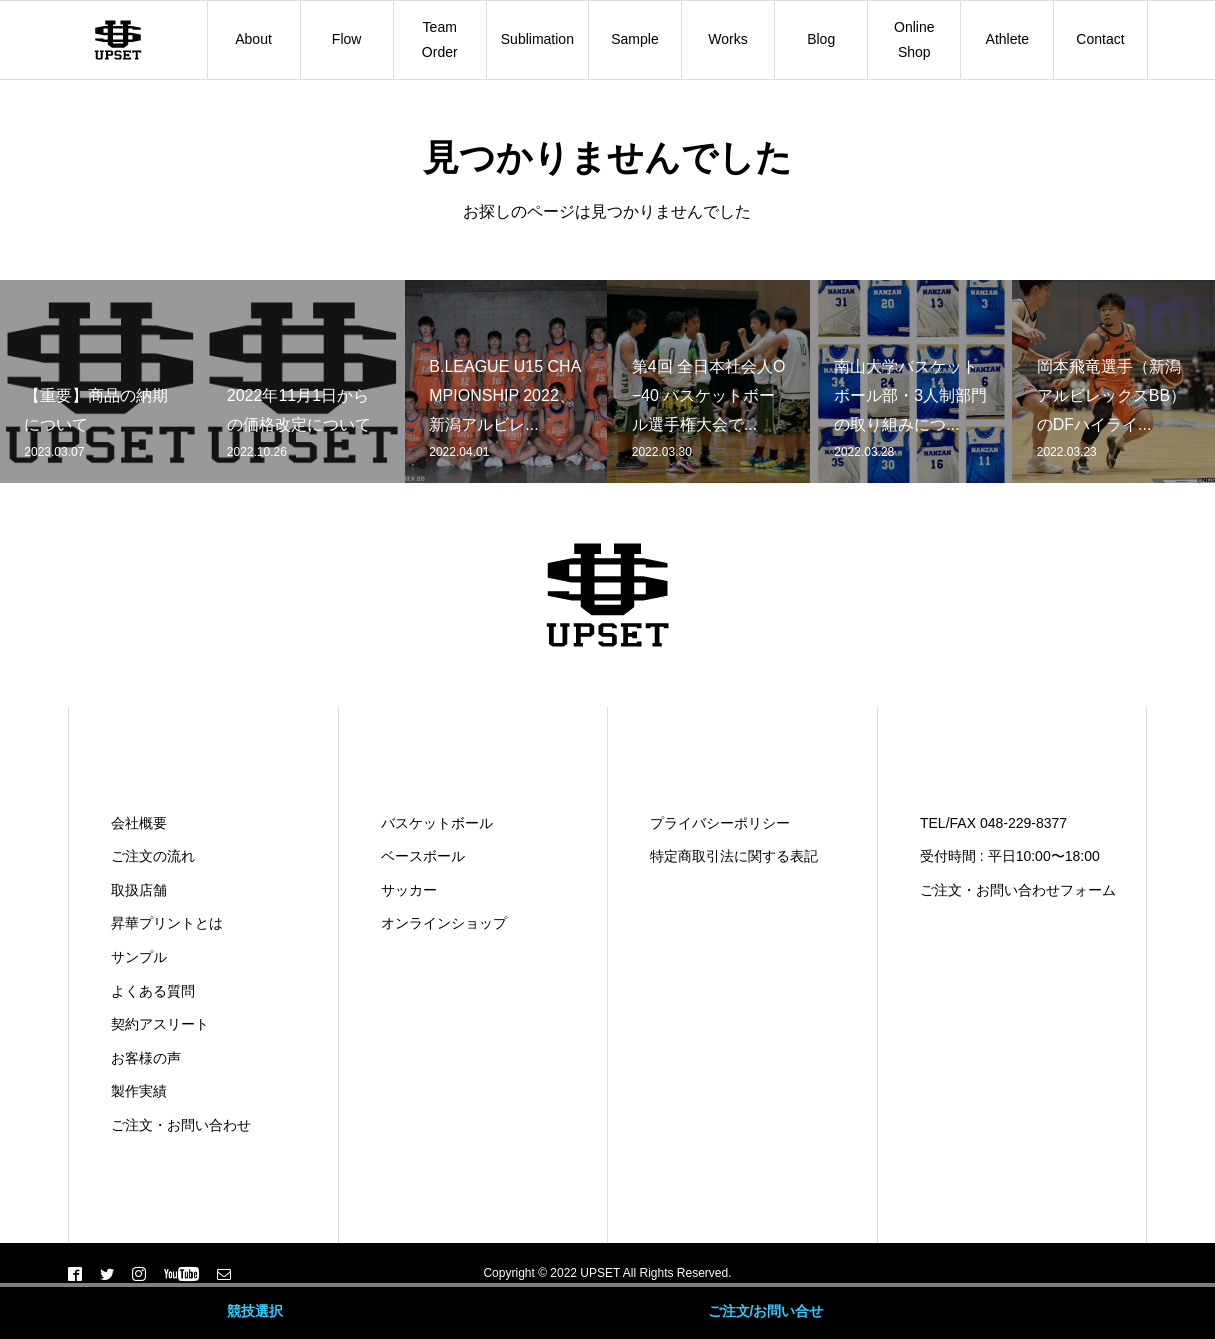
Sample (634, 39)
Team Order (440, 39)
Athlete (1008, 39)
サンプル (139, 957)
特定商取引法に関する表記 (734, 856)
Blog (821, 39)
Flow (347, 39)
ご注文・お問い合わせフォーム (1018, 890)
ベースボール (423, 856)
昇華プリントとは (167, 923)
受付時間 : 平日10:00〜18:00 (1010, 856)
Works (727, 39)
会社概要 (139, 823)
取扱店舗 (139, 890)
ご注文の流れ (153, 856)
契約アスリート (160, 1024)
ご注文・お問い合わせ (181, 1125)
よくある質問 (153, 991)
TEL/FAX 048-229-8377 (993, 823)
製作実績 (139, 1091)
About (253, 39)
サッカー (409, 890)
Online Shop (914, 39)
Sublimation (537, 39)
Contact (1100, 39)
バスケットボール (437, 823)
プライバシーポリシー (720, 823)
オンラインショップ (444, 923)
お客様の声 (146, 1058)
